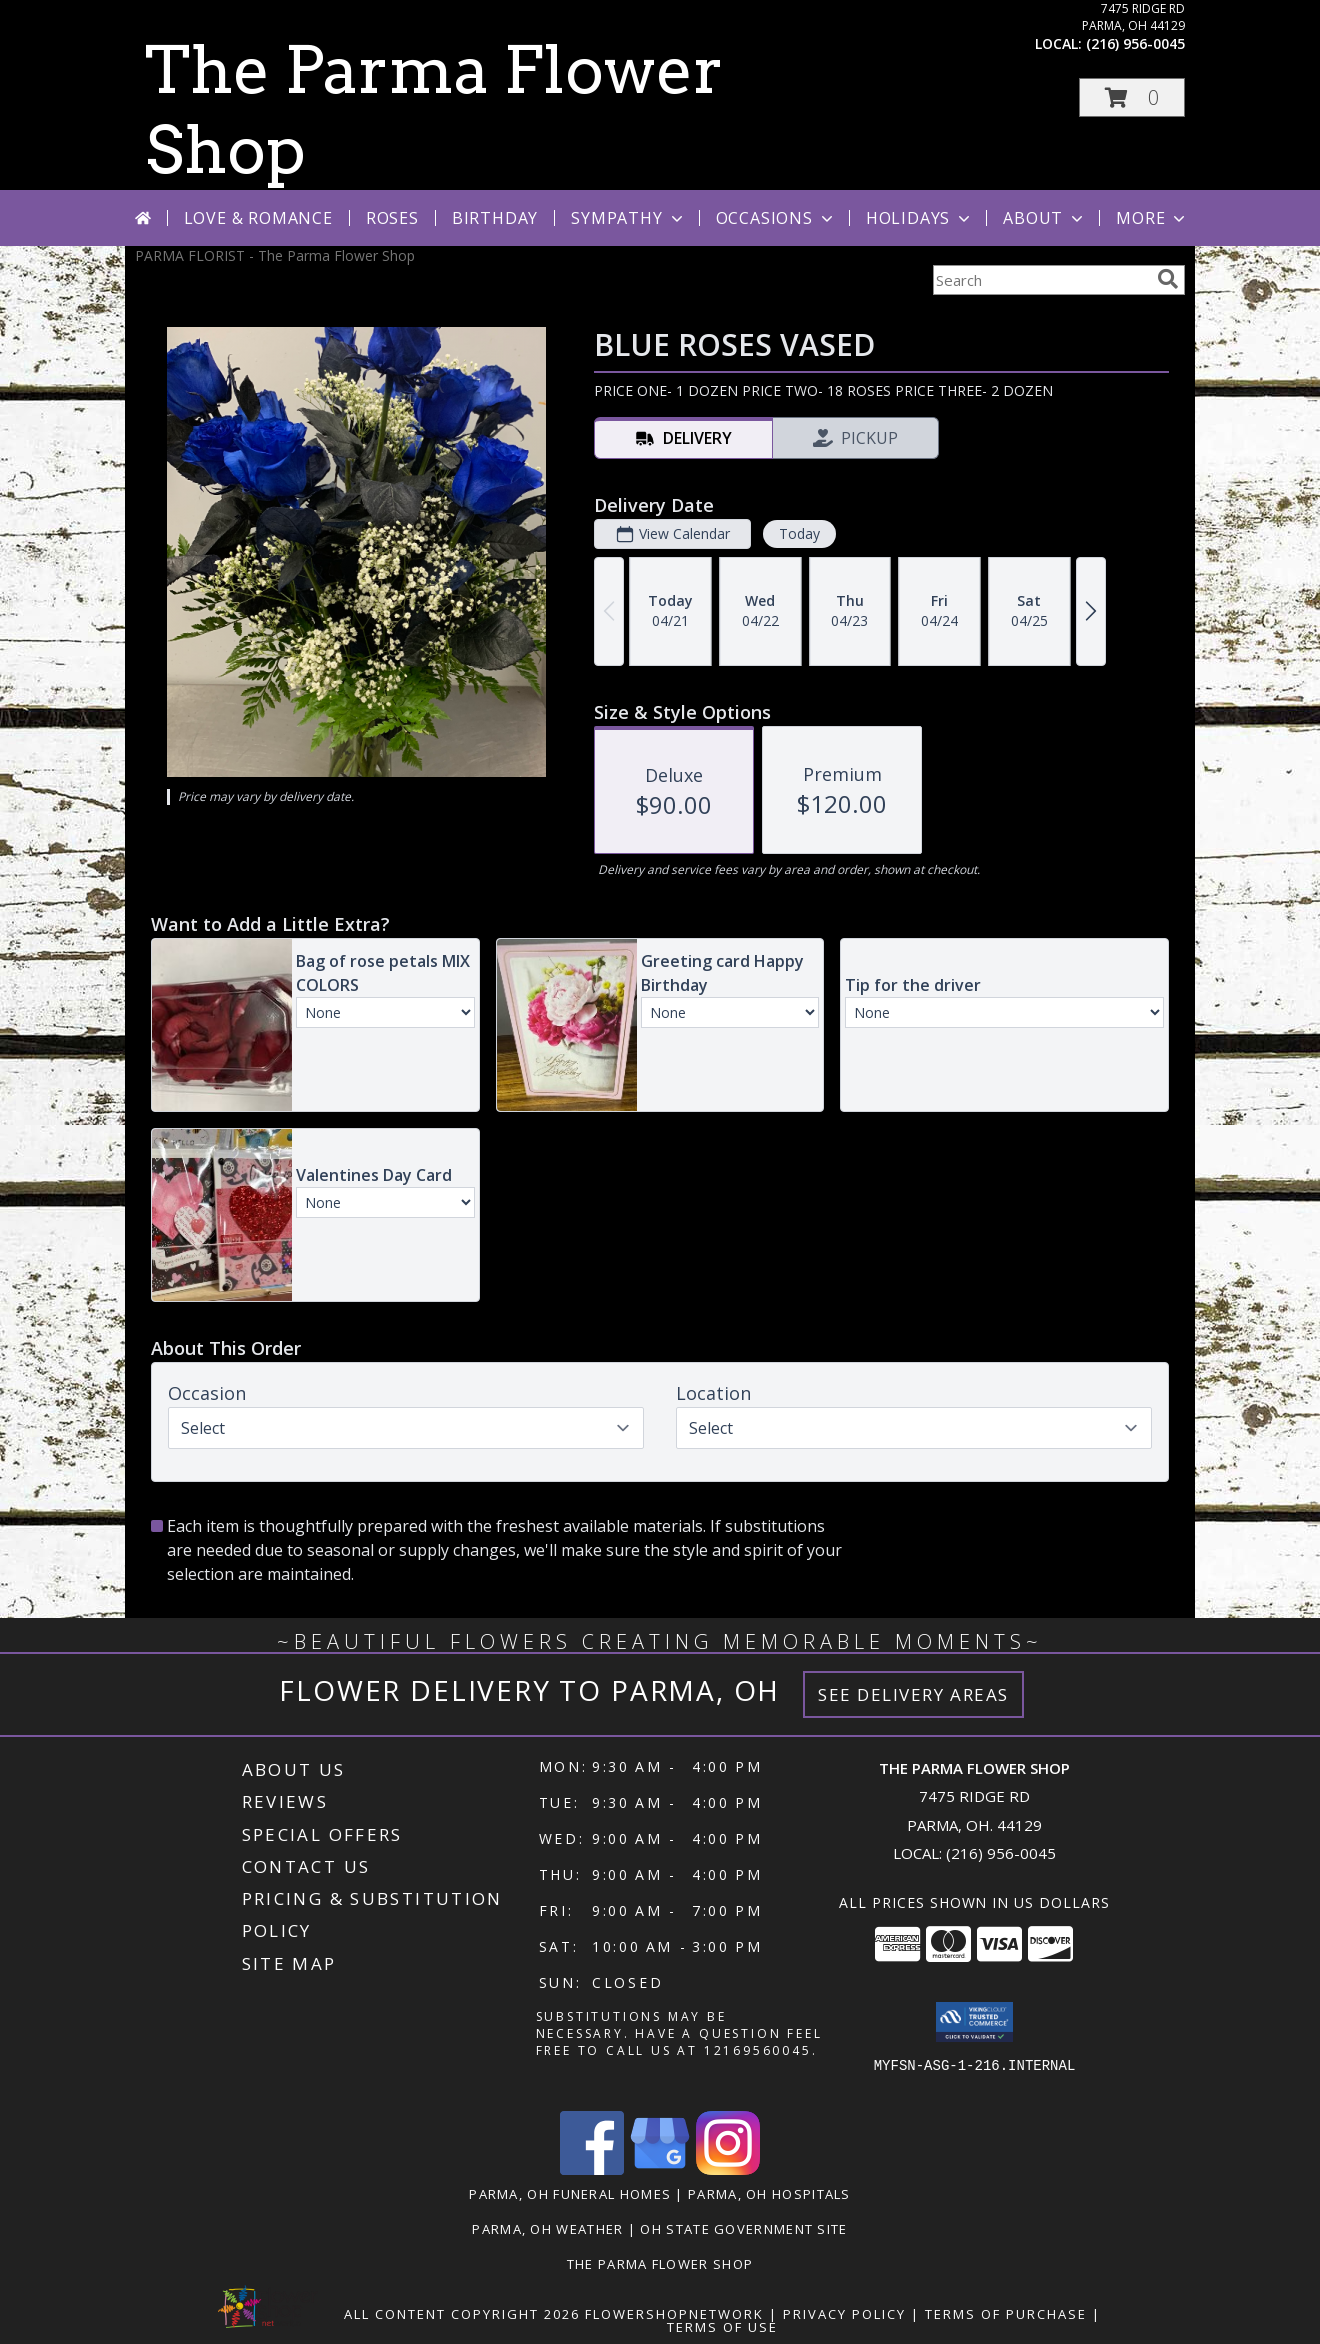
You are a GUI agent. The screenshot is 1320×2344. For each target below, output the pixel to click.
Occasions (776, 218)
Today (799, 533)
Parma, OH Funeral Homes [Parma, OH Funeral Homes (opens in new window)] (570, 2194)
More (1152, 218)
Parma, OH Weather (547, 2229)
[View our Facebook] (592, 2169)
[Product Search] (1041, 280)
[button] (1132, 97)
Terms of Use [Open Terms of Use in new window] (722, 2327)
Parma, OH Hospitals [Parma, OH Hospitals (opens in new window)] (769, 2194)
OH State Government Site (743, 2229)
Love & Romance (258, 218)
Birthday (495, 218)
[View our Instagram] (728, 2169)
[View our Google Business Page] (660, 2169)
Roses (392, 218)
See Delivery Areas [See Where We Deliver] (913, 1694)
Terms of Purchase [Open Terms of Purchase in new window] (1006, 2314)
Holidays (920, 218)
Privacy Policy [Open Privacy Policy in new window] (844, 2314)
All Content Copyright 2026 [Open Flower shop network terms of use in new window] (462, 2314)
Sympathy (628, 218)
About (1045, 218)
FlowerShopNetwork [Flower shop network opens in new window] (674, 2314)
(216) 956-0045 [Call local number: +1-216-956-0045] (1135, 43)
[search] (1168, 279)
